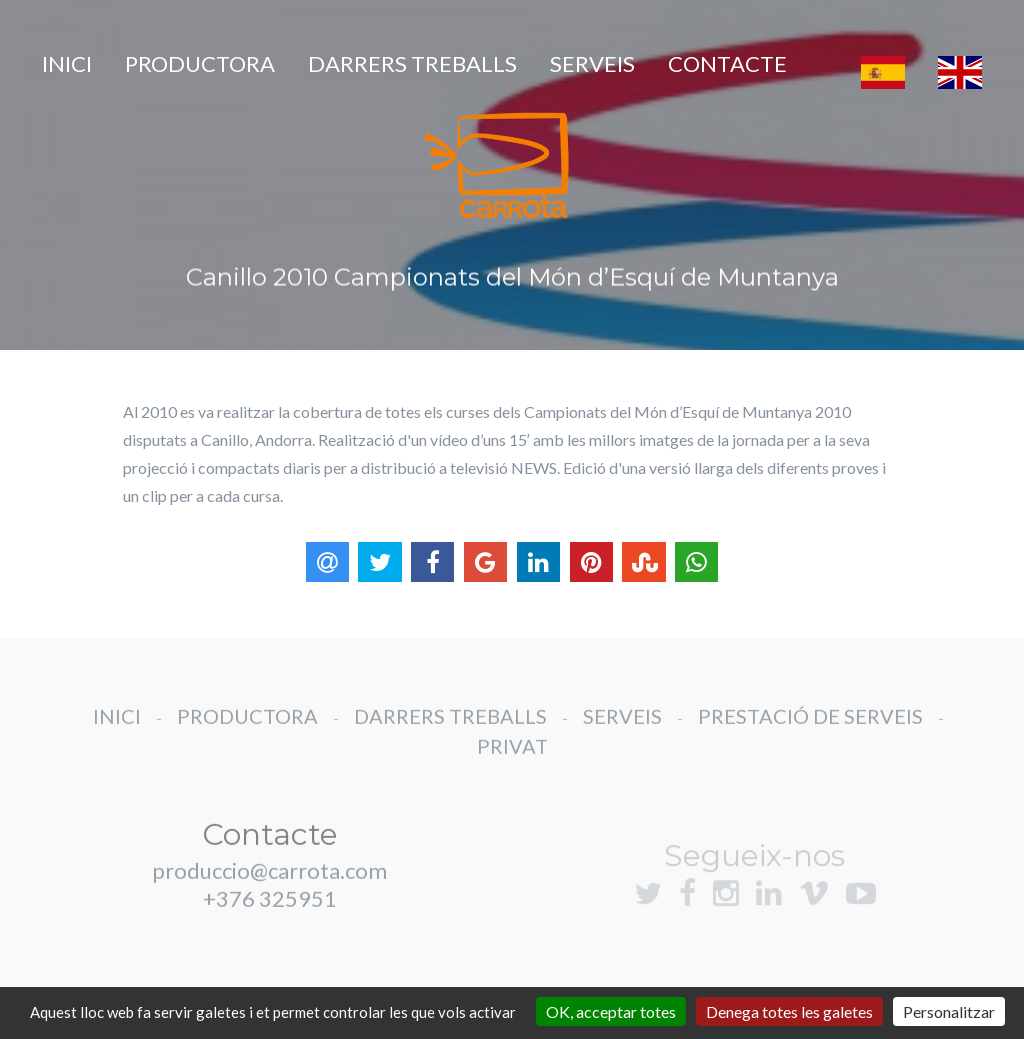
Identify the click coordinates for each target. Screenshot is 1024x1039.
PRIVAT (512, 767)
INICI (67, 63)
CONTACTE (727, 63)
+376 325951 (270, 919)
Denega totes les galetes (789, 1011)
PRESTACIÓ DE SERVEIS (810, 737)
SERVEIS (592, 63)
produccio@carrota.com (269, 891)
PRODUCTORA (200, 63)
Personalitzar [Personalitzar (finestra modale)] (949, 1011)
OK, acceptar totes (611, 1011)
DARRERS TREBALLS (412, 63)
